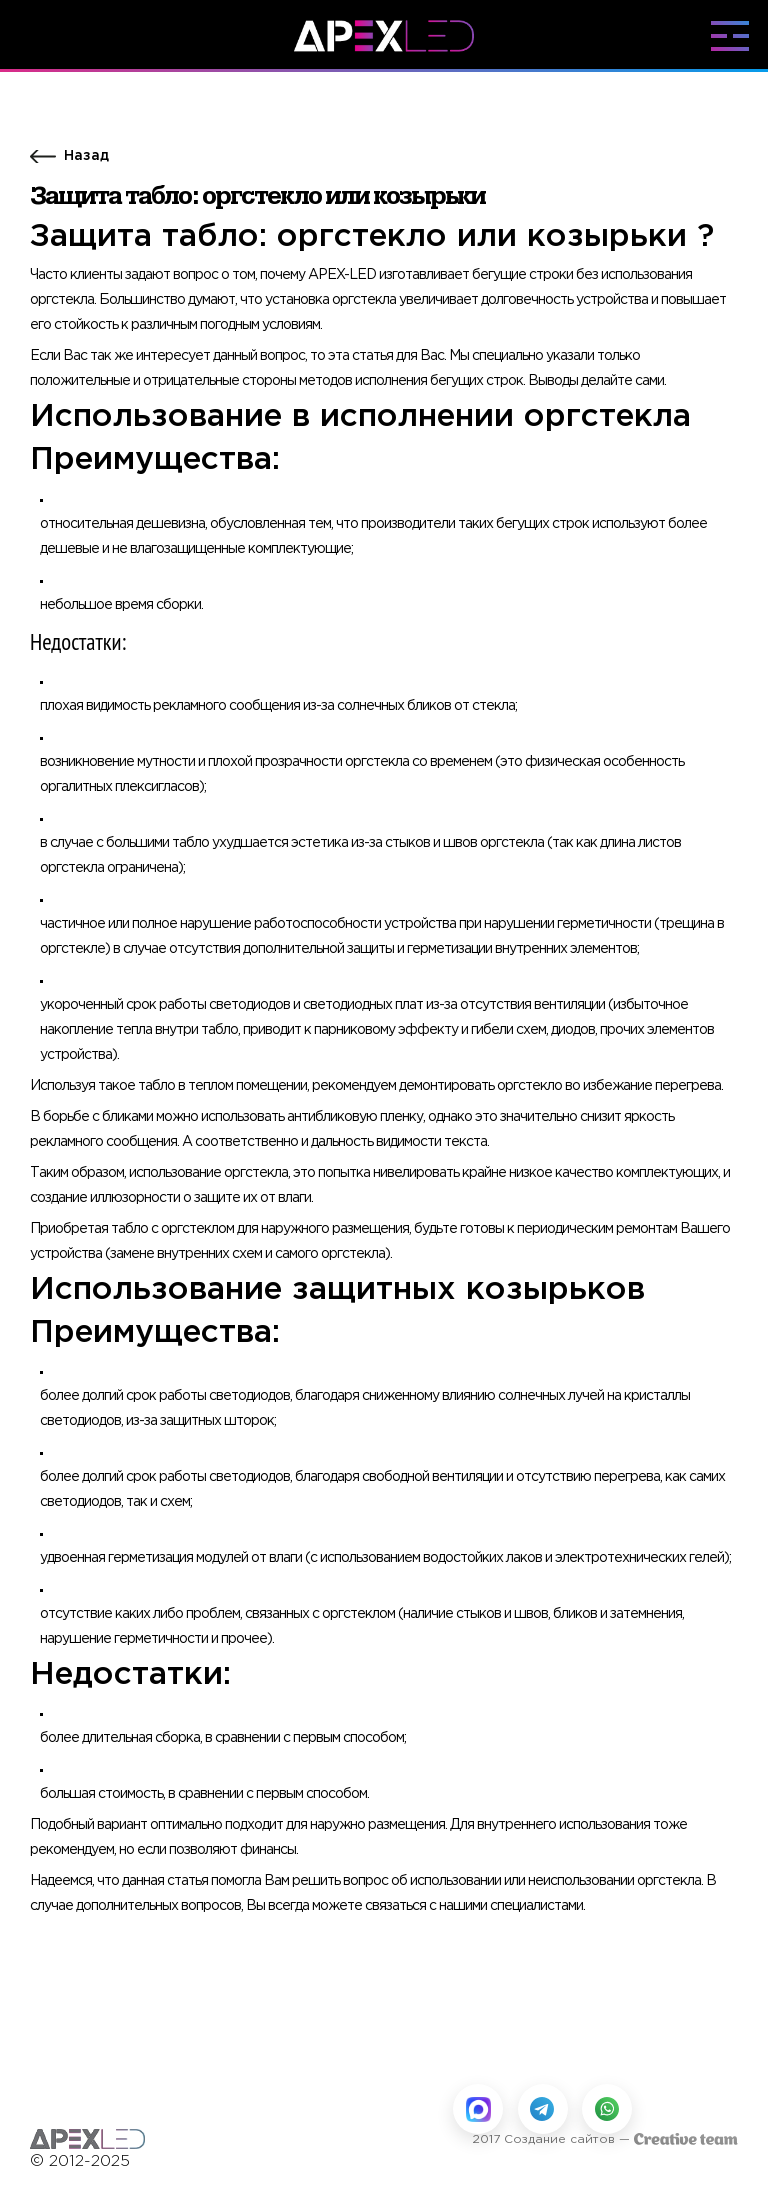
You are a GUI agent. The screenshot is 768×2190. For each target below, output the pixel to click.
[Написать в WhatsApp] (607, 2109)
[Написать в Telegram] (543, 2109)
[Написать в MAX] (478, 2109)
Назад (86, 156)
